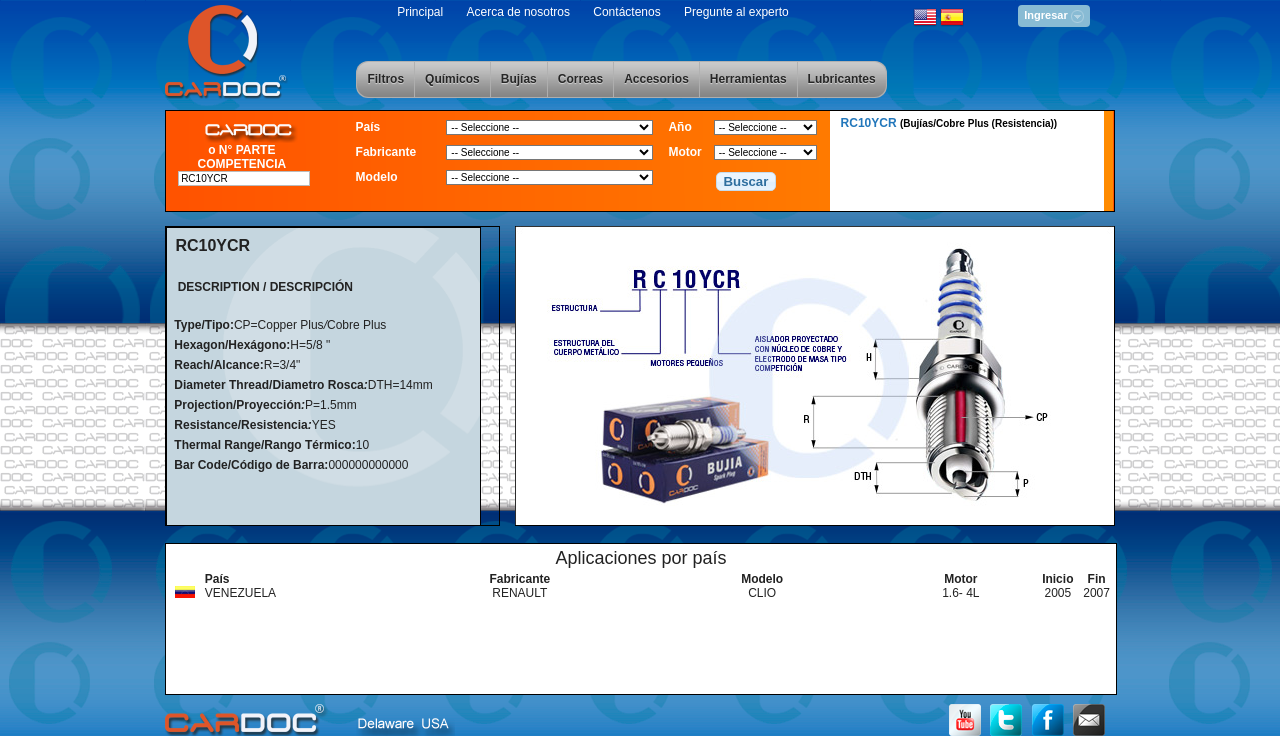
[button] (746, 182)
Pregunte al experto (736, 12)
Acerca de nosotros (518, 12)
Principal (420, 12)
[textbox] (244, 178)
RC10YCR (949, 123)
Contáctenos (626, 12)
